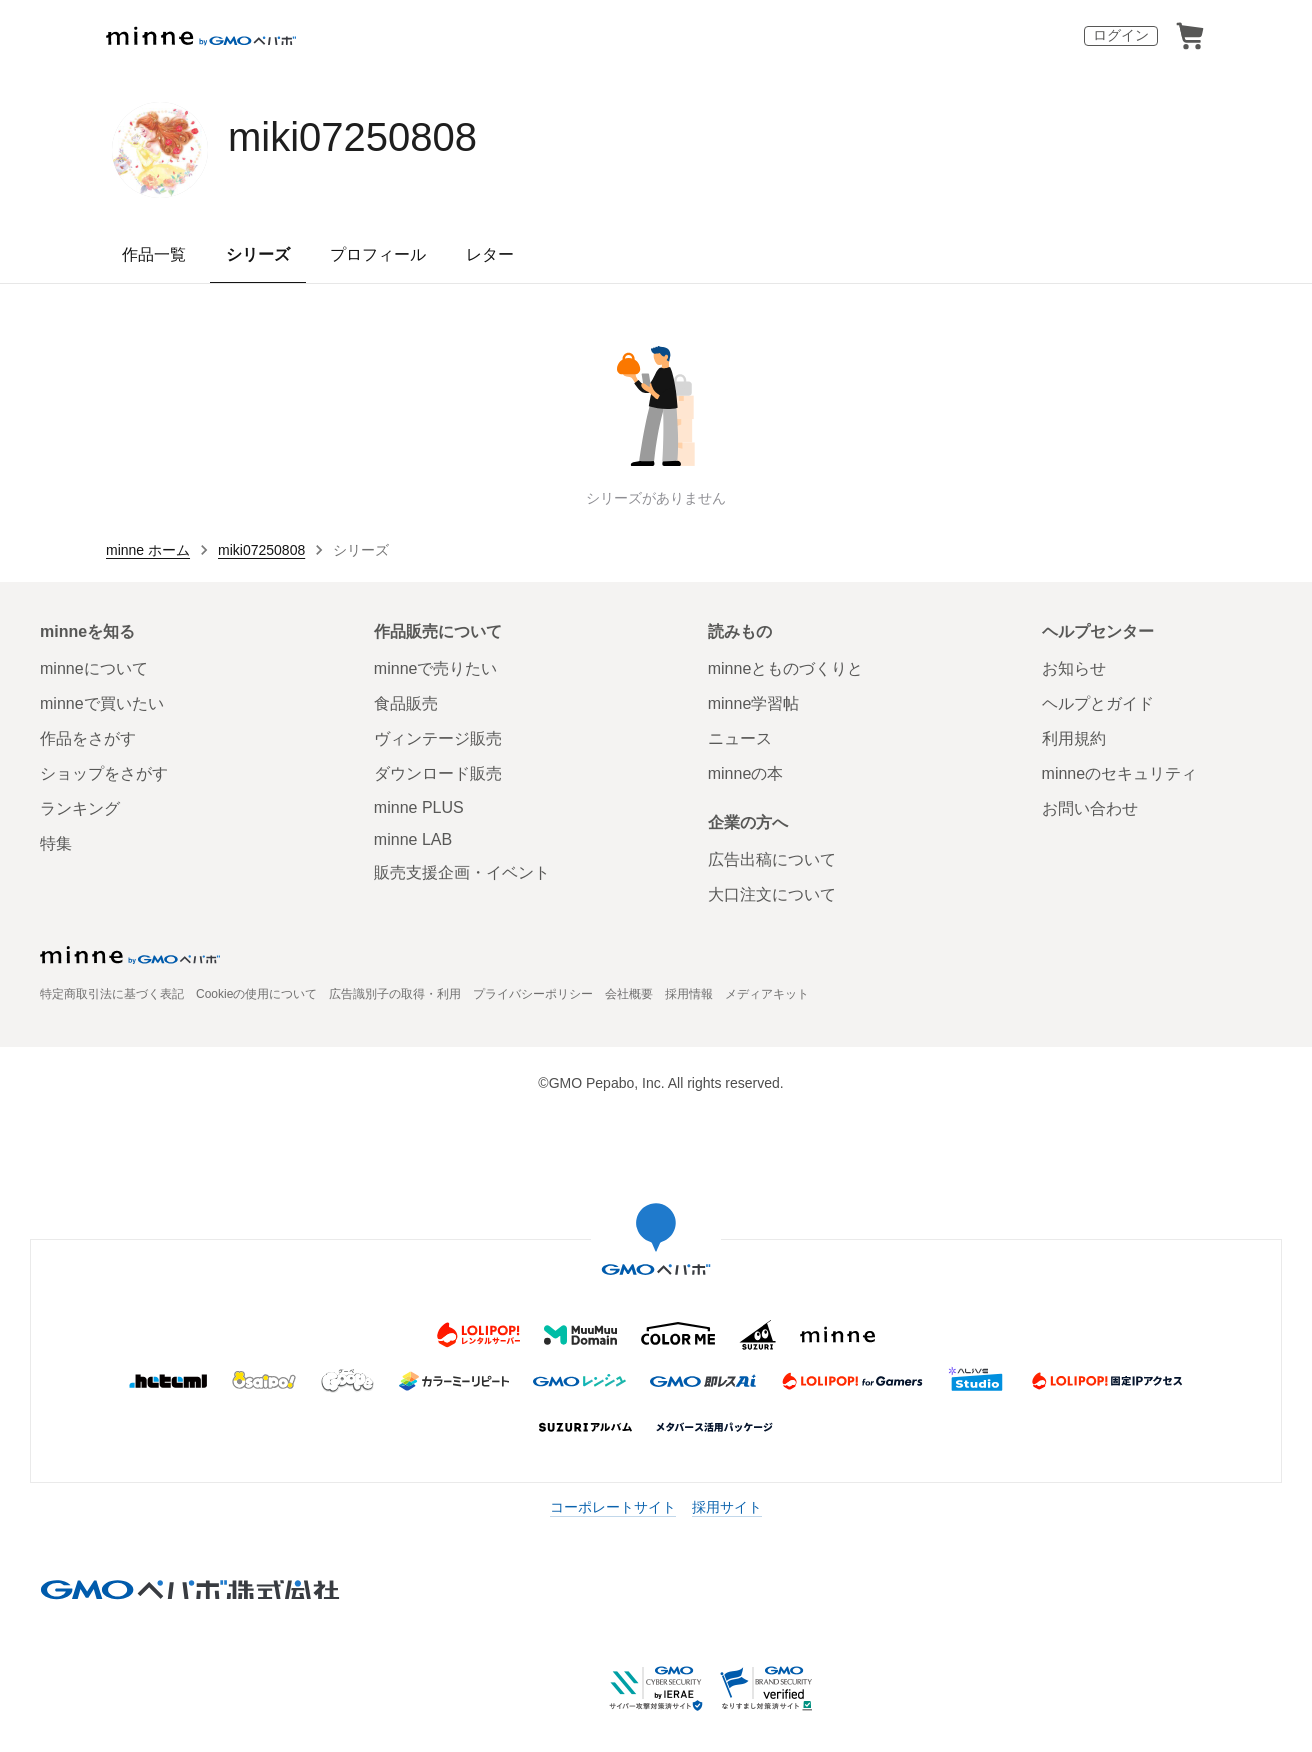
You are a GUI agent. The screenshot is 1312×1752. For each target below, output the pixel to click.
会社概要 (629, 994)
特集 (56, 843)
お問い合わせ (1090, 808)
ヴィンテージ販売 (438, 738)
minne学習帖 (754, 703)
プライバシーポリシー (533, 994)
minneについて (94, 668)
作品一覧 (154, 254)
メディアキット (767, 994)
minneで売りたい (436, 668)
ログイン (1121, 35)
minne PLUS (419, 807)
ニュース (740, 738)
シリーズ (258, 254)
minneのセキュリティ (1120, 773)
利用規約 (1074, 738)
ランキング (80, 808)
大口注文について (772, 894)
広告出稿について (772, 859)
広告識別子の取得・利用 (395, 994)
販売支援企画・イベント (462, 872)
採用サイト (727, 1507)
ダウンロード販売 (438, 773)
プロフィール (378, 254)
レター (490, 254)
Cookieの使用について (256, 994)
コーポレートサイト (613, 1507)
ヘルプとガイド (1098, 703)
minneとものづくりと (786, 668)
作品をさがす (88, 738)
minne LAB (413, 839)
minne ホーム (148, 550)
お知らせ (1074, 668)
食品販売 (406, 703)
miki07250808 (352, 137)
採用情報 (689, 994)
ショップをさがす (104, 773)
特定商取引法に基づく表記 (112, 994)
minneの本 (746, 773)
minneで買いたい (102, 703)
